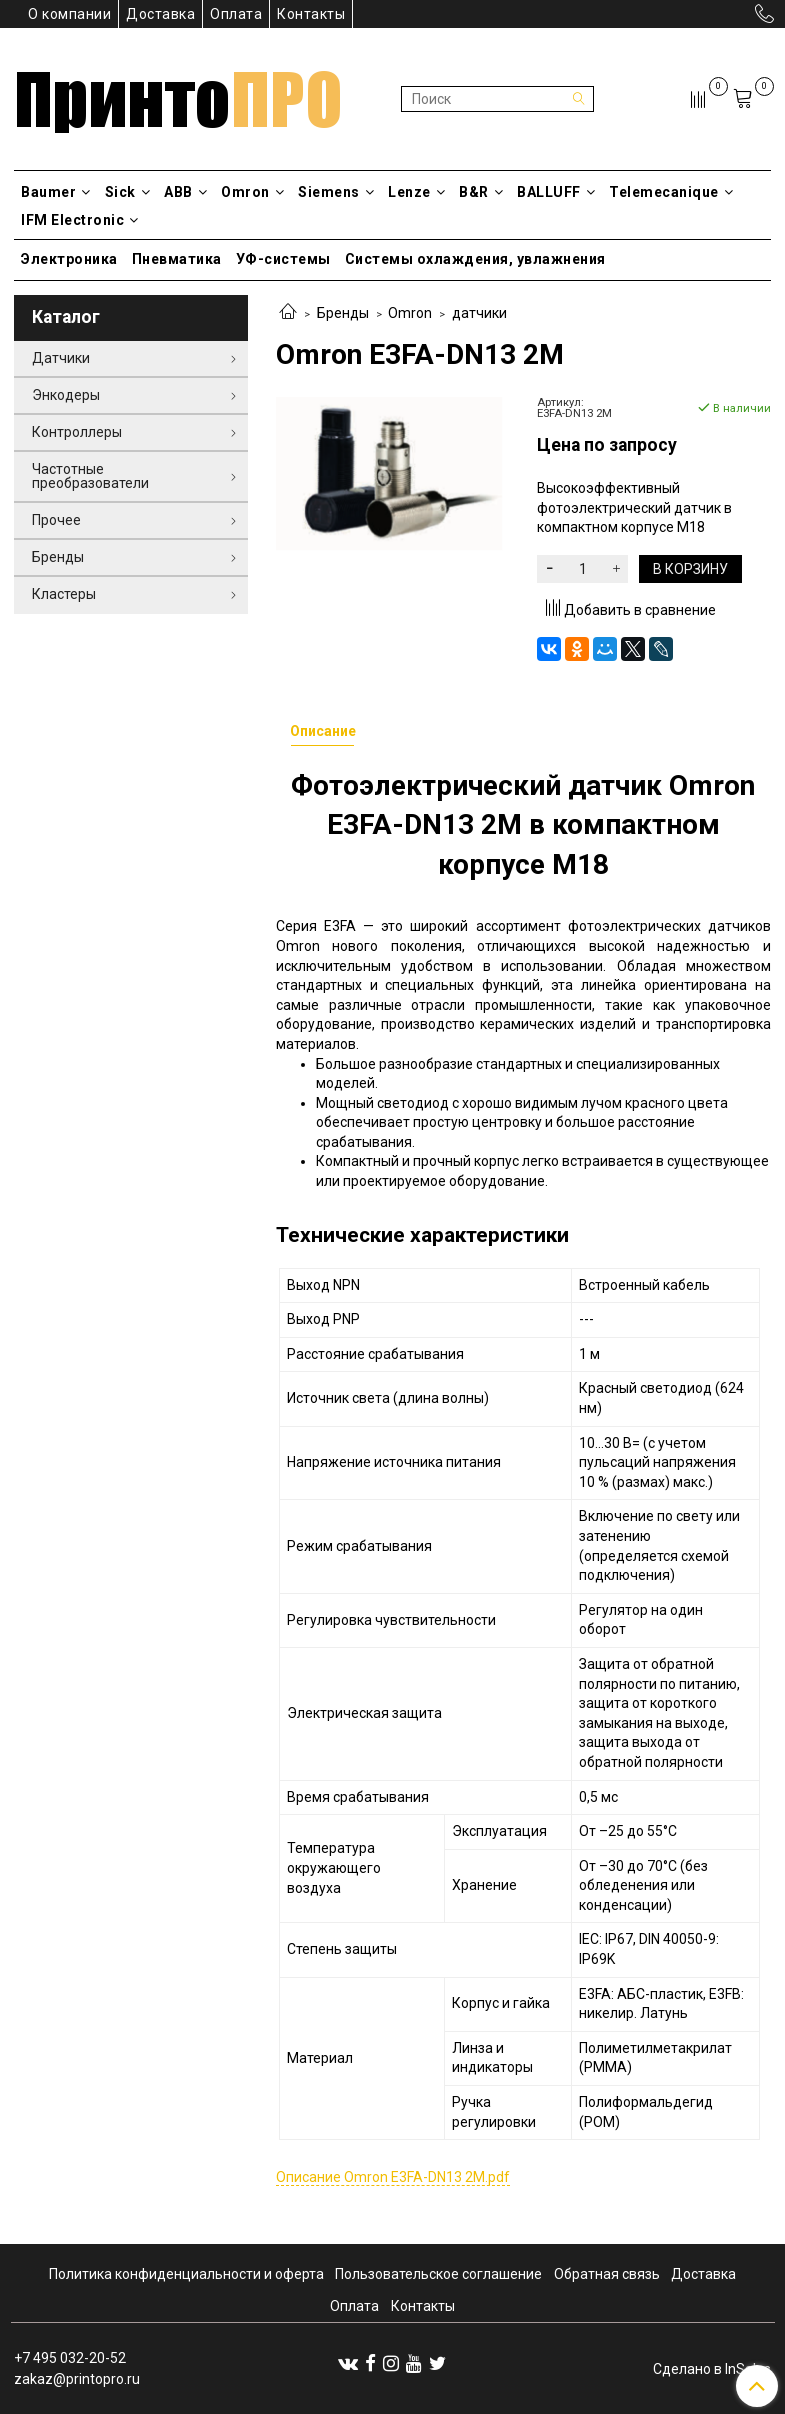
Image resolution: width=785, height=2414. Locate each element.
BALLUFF (556, 192)
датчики (479, 313)
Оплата (236, 14)
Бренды (343, 313)
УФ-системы (283, 259)
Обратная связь (607, 2274)
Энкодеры (66, 395)
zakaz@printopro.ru (77, 2379)
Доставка (160, 14)
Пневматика (177, 259)
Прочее (56, 520)
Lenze (416, 192)
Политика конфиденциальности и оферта (186, 2274)
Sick (128, 192)
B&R (481, 192)
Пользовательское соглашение (438, 2274)
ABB (185, 192)
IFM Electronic (80, 220)
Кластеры (64, 594)
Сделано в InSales (712, 2369)
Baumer (56, 192)
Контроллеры (77, 432)
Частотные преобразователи (90, 476)
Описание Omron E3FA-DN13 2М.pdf (393, 2177)
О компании (69, 14)
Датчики (61, 358)
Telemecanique (671, 192)
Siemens (336, 192)
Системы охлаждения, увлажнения (475, 259)
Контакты (311, 14)
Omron (252, 192)
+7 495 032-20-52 (70, 2358)
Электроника (69, 259)
